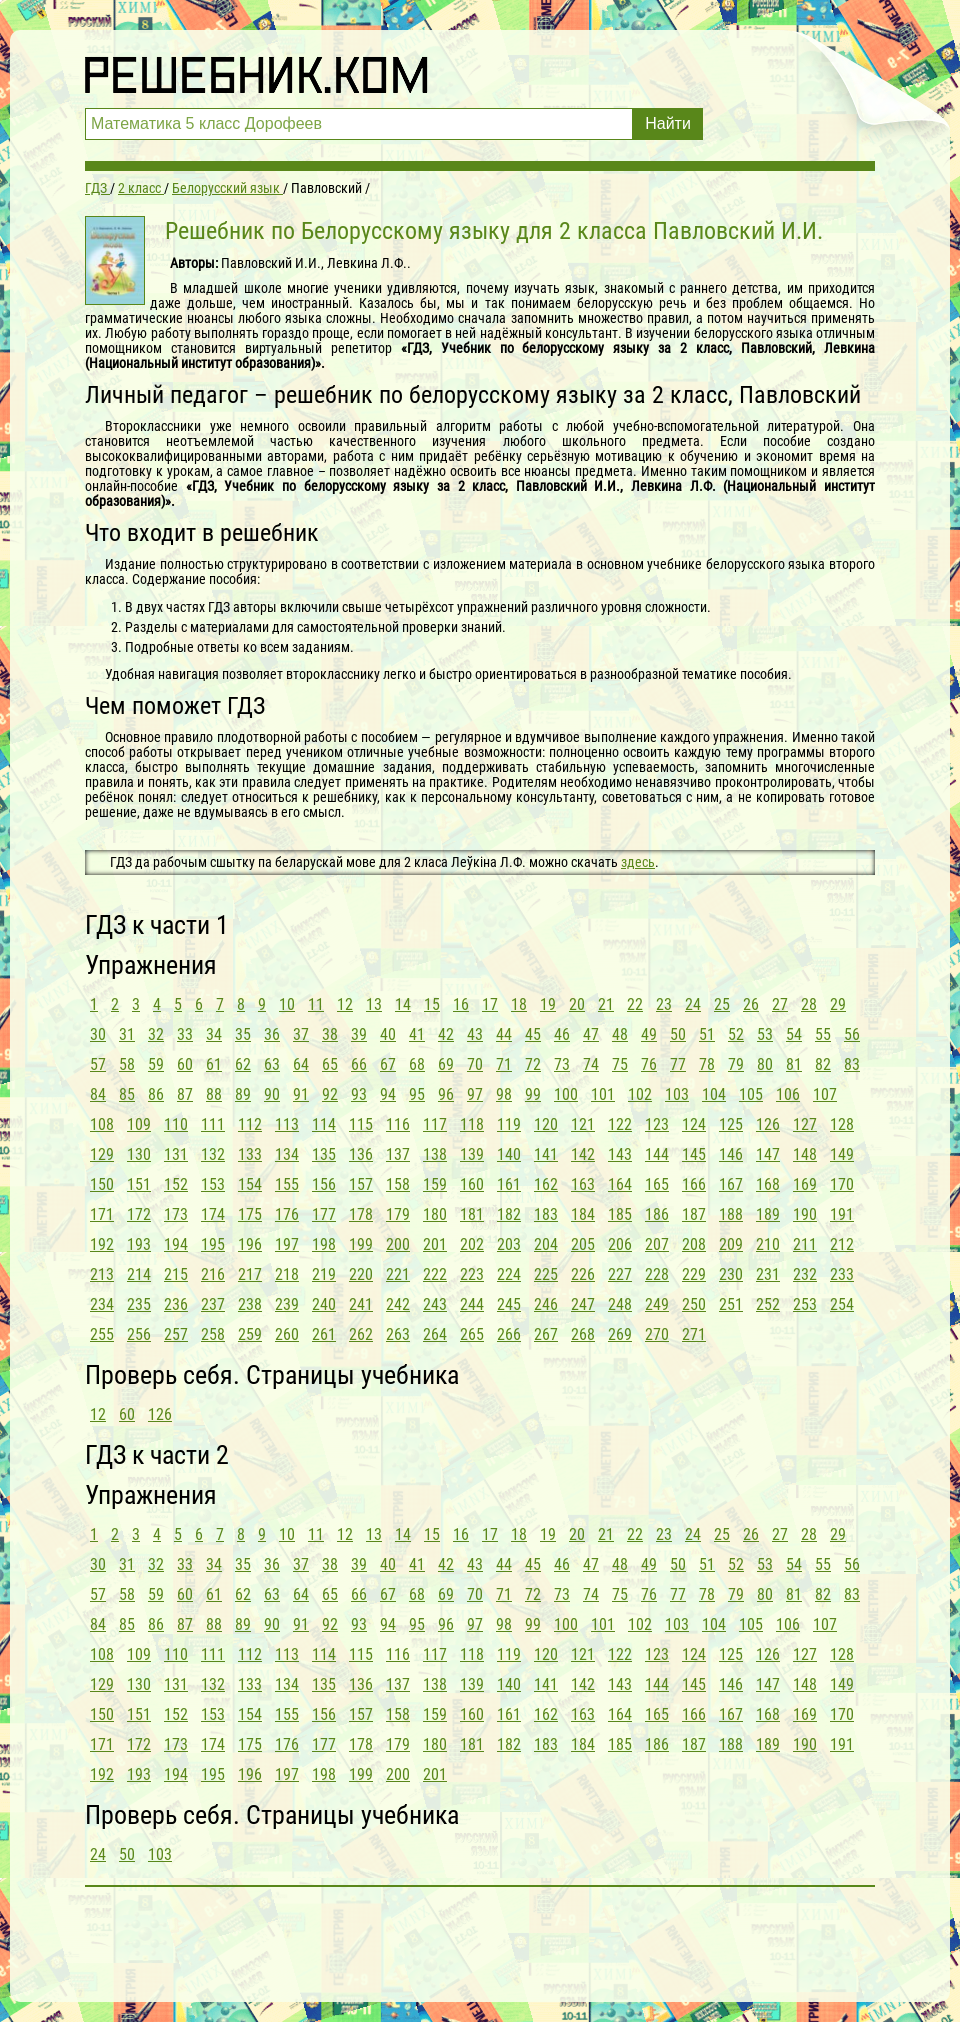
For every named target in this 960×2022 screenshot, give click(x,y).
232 (805, 1274)
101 (603, 1094)
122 (620, 1124)
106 (788, 1094)
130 (139, 1154)
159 (435, 1184)
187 (694, 1214)
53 (765, 1034)
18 (519, 1004)
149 (842, 1154)
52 (736, 1034)
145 (694, 1154)
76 (649, 1064)
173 (176, 1214)
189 (768, 1214)
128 (842, 1124)
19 (548, 1004)
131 (176, 1154)
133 (250, 1154)
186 (657, 1214)
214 (139, 1274)
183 (546, 1214)
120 (546, 1124)
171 (102, 1214)
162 (546, 1184)
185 (620, 1214)
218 (287, 1274)
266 (509, 1334)
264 (435, 1334)
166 (694, 1184)
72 (533, 1064)
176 (287, 1214)
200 (398, 1244)
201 (435, 1244)
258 (213, 1334)
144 (657, 1154)
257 (176, 1334)
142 (583, 1154)
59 (156, 1064)
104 (714, 1094)
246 (546, 1304)
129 (102, 1154)
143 (620, 1154)
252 (768, 1304)
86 (156, 1094)
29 (838, 1004)
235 (139, 1304)
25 (722, 1004)
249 (657, 1304)
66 (359, 1064)
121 (583, 1124)
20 (577, 1004)
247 (583, 1304)
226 (583, 1274)
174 (213, 1214)
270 (657, 1334)
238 (250, 1304)
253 (805, 1304)
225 (546, 1274)
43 (475, 1034)
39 (359, 1034)
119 (509, 1124)
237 (213, 1304)
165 (657, 1184)
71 (504, 1064)
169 (805, 1184)
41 (417, 1034)
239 (287, 1304)
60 (185, 1064)
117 (435, 1124)
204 (546, 1244)
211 (805, 1244)
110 (176, 1124)
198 (324, 1244)
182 (509, 1214)
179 (398, 1214)
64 (301, 1064)
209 (731, 1244)
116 (398, 1124)
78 (707, 1064)
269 (620, 1334)
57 (98, 1064)
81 (794, 1064)
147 (768, 1154)
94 (388, 1094)
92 (330, 1094)
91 (301, 1094)
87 (185, 1094)
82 (823, 1064)
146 (731, 1154)
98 (504, 1094)
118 (472, 1124)
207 (657, 1244)
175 (250, 1214)
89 (243, 1094)
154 (250, 1184)
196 (250, 1244)
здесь (638, 862)
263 (398, 1334)
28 (809, 1004)
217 (250, 1274)
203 (509, 1244)
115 (361, 1124)
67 (388, 1064)
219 (324, 1274)
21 (606, 1004)
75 (620, 1064)
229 (694, 1274)
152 (176, 1184)
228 (657, 1274)
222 (435, 1274)
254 (842, 1304)
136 (361, 1154)
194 (176, 1244)
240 (324, 1304)
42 (446, 1034)
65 (330, 1064)
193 (139, 1244)
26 (751, 1004)
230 (731, 1274)
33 (185, 1034)
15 (432, 1004)
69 (446, 1064)
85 (127, 1094)
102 (640, 1094)
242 (398, 1304)
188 (731, 1214)
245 (509, 1304)
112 (250, 1124)
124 (694, 1124)
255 (102, 1334)
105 (751, 1094)
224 (509, 1274)
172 (139, 1214)
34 (214, 1034)
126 (768, 1124)
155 (287, 1184)
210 (768, 1244)
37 (301, 1034)
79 (736, 1064)
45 (533, 1034)
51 (707, 1034)
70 (475, 1064)
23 (664, 1004)
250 (694, 1304)
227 (620, 1274)
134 (287, 1154)
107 (825, 1094)
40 (388, 1034)
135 (324, 1154)
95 (417, 1094)
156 (324, 1184)
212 (842, 1244)
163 (583, 1184)
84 (98, 1094)
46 (562, 1034)
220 (361, 1274)
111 (213, 1124)
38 (330, 1034)
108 (102, 1124)
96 (446, 1094)
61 (214, 1064)
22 (635, 1004)
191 (842, 1214)
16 (461, 1004)
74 (591, 1064)
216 (213, 1274)
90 (272, 1094)
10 (287, 1004)
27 (780, 1004)
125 (731, 1124)
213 (102, 1274)
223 (472, 1274)
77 (678, 1064)
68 (417, 1064)
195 (213, 1244)
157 (361, 1184)
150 (102, 1184)
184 (583, 1214)
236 (176, 1304)
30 (98, 1034)
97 (475, 1094)
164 (620, 1184)
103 (677, 1094)
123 (657, 1124)
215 (176, 1274)
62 (243, 1064)
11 (316, 1004)
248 (620, 1304)
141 (546, 1154)
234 (102, 1304)
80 (765, 1064)
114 (324, 1124)
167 (731, 1184)
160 (472, 1184)
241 (361, 1304)
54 (794, 1034)
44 (504, 1034)
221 (398, 1274)
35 (243, 1034)
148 (805, 1154)
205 (583, 1244)
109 (139, 1124)
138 (435, 1154)
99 (533, 1094)
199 (361, 1244)
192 (102, 1244)
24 (693, 1004)
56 (852, 1034)
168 (768, 1184)
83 (852, 1064)
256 (139, 1334)
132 (213, 1154)
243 (435, 1304)
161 (509, 1184)
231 (768, 1274)
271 (694, 1334)
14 (403, 1004)
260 (287, 1334)
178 (361, 1214)
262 (361, 1334)
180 (435, 1214)
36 (272, 1034)
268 (583, 1334)
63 (272, 1064)
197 (287, 1244)
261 (324, 1334)
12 (345, 1004)
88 (214, 1094)
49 (649, 1034)
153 (213, 1184)
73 (562, 1064)
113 (287, 1124)
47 (591, 1034)
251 (731, 1304)
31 (127, 1034)
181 (472, 1214)
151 (139, 1184)
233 (842, 1274)
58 (127, 1064)
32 (156, 1034)
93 (359, 1094)
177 (324, 1214)
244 (472, 1304)
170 (842, 1184)
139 (472, 1154)
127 (805, 1124)
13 (374, 1004)
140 (509, 1154)
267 (546, 1334)
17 (490, 1004)
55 (823, 1034)
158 (398, 1184)
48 (620, 1034)
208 (694, 1244)
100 (566, 1094)
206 (620, 1244)
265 (472, 1334)
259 (250, 1334)
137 (398, 1154)
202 (472, 1244)
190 (805, 1214)
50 (678, 1034)
